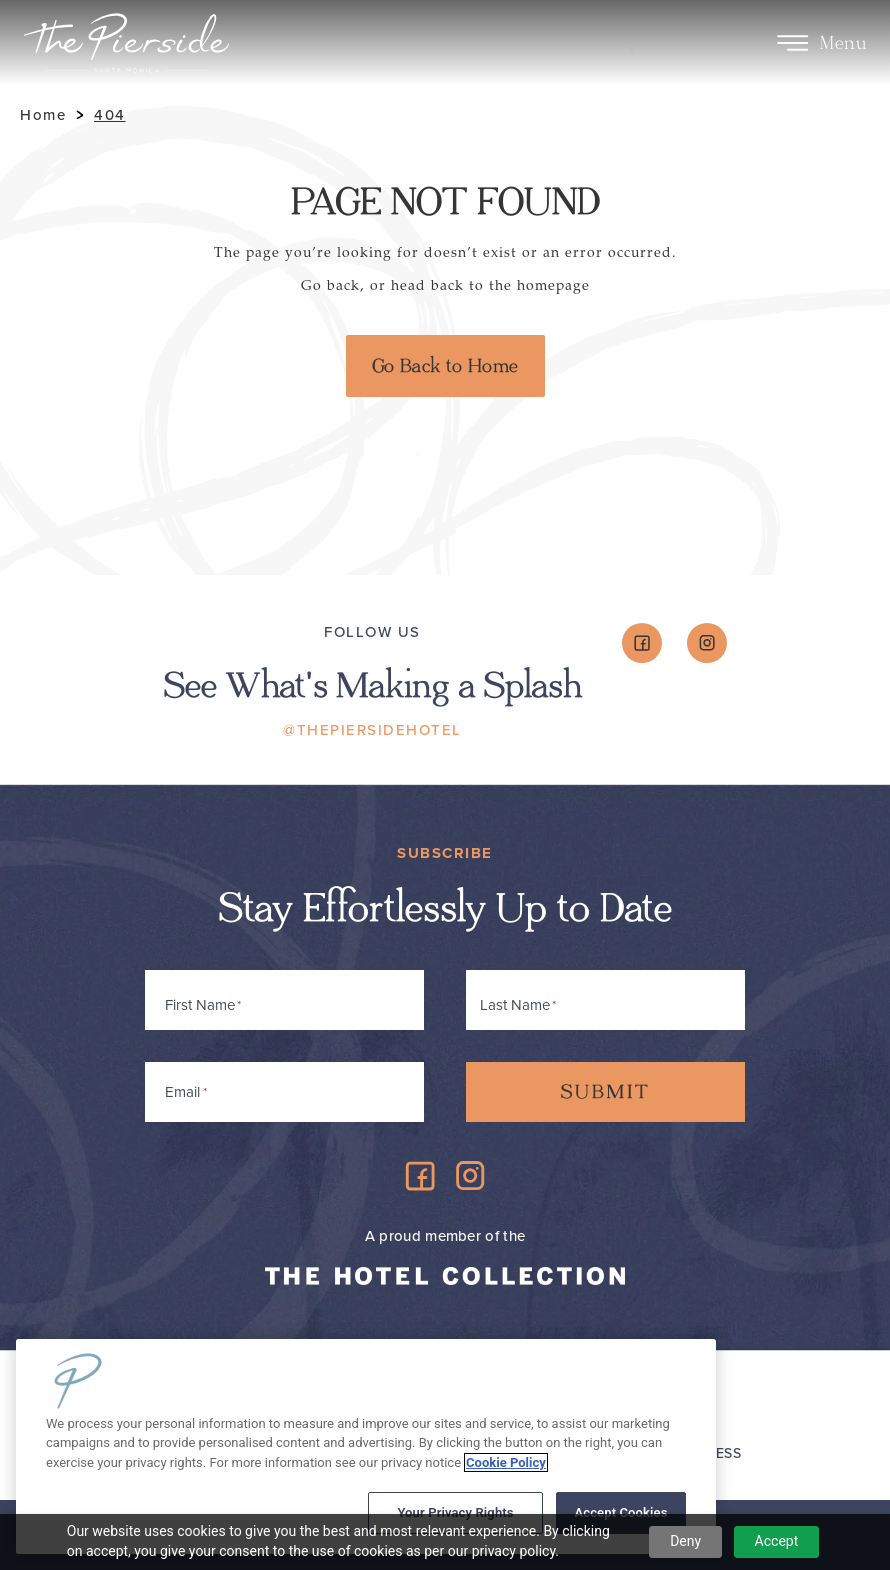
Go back (330, 285)
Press (720, 1453)
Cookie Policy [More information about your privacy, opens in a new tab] (506, 1462)
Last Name (515, 1005)
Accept (777, 1541)
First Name (200, 1005)
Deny (685, 1541)
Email (186, 1088)
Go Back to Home (445, 366)
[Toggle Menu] (792, 43)
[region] (366, 1446)
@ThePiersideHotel (372, 730)
